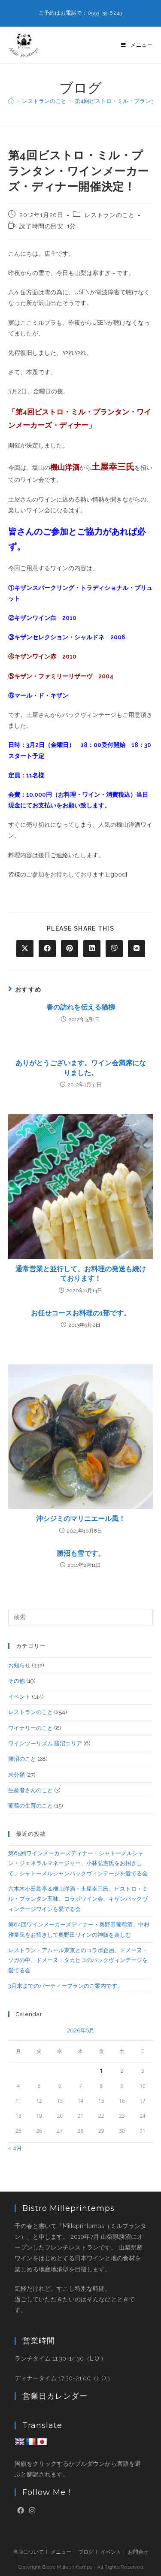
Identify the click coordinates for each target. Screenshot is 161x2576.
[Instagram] (32, 2511)
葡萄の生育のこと (30, 1805)
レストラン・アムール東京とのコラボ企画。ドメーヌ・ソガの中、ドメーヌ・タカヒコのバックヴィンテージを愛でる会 (78, 1960)
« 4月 (15, 2148)
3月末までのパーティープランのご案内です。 (65, 1986)
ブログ (86, 2552)
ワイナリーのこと (30, 1728)
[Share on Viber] (114, 948)
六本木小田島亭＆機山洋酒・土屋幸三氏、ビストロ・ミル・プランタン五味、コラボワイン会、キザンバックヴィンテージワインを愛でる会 (78, 1899)
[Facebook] (20, 2511)
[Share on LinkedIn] (91, 948)
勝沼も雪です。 (81, 1553)
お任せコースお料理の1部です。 (81, 1313)
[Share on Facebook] (47, 948)
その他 (16, 1681)
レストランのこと (110, 215)
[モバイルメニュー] (137, 45)
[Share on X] (24, 948)
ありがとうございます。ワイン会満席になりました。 (80, 1067)
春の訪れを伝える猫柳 (80, 1007)
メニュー (61, 2552)
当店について (28, 2552)
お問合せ (138, 2552)
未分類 (16, 1775)
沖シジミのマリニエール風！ (80, 1519)
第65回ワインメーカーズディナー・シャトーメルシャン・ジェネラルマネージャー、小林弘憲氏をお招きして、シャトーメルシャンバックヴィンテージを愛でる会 (78, 1863)
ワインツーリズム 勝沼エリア (45, 1743)
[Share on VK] (136, 948)
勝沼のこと (22, 1759)
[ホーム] (11, 101)
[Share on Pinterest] (69, 948)
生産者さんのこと (30, 1790)
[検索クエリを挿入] (80, 1617)
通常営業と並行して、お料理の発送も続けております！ (80, 1273)
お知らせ (19, 1665)
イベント (19, 1696)
